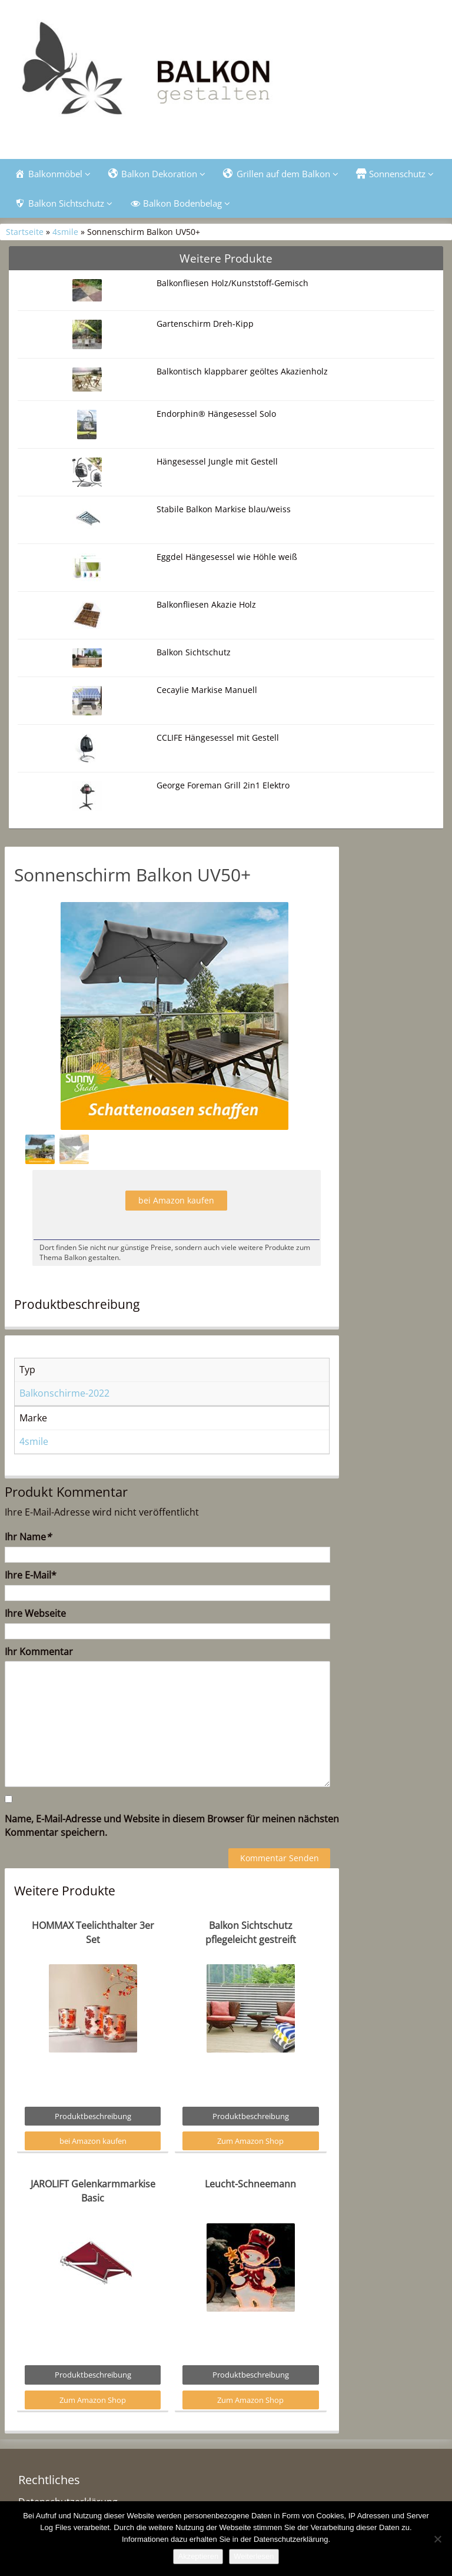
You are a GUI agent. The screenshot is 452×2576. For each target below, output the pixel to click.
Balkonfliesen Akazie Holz (206, 604)
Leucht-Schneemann (250, 2183)
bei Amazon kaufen (176, 1200)
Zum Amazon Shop (250, 2141)
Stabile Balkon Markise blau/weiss (224, 509)
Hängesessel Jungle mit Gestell (217, 461)
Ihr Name (28, 1536)
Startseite (25, 231)
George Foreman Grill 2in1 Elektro (223, 785)
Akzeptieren (198, 2556)
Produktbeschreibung (93, 2116)
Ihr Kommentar (39, 1651)
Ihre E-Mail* (30, 1575)
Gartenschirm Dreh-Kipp (205, 323)
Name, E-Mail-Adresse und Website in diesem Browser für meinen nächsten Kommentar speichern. (172, 1825)
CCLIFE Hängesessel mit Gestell (218, 737)
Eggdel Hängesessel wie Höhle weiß (227, 556)
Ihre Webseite (35, 1613)
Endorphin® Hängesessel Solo (216, 413)
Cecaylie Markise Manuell (207, 689)
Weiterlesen (254, 2556)
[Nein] (437, 2539)
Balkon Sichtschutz (194, 652)
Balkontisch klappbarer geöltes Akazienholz (242, 371)
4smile (65, 231)
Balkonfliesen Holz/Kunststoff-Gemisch (232, 283)
